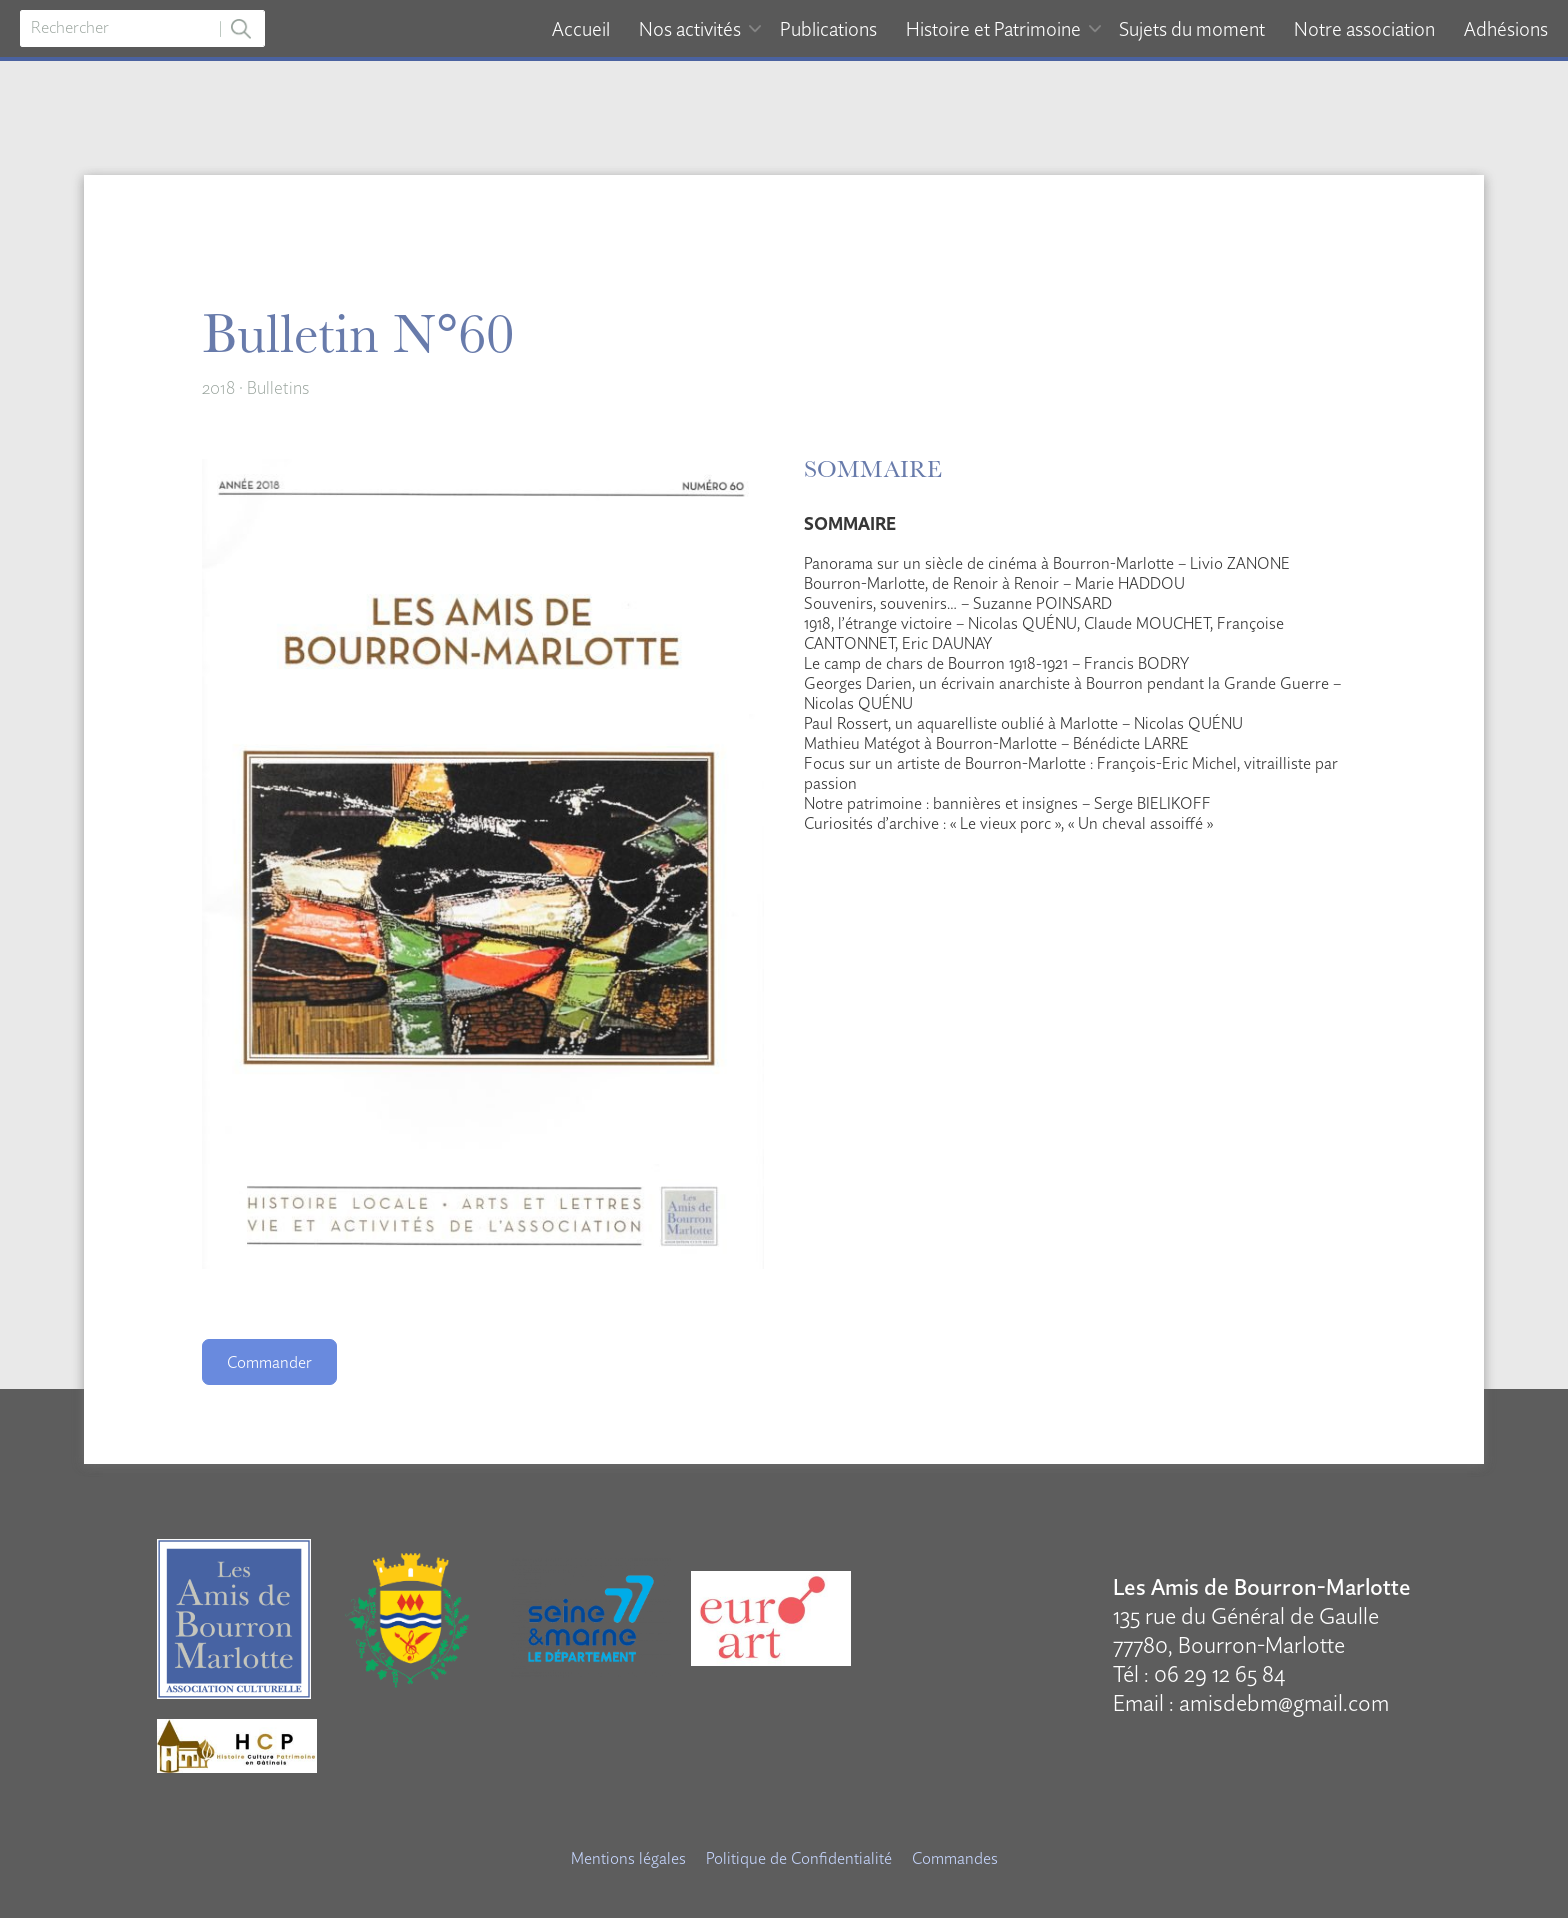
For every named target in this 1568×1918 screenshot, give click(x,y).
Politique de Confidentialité (799, 1858)
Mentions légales (628, 1858)
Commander (269, 1362)
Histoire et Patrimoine (993, 29)
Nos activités (690, 29)
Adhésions (1506, 29)
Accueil (581, 29)
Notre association (1364, 29)
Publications (828, 29)
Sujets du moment (1192, 29)
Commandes (955, 1858)
